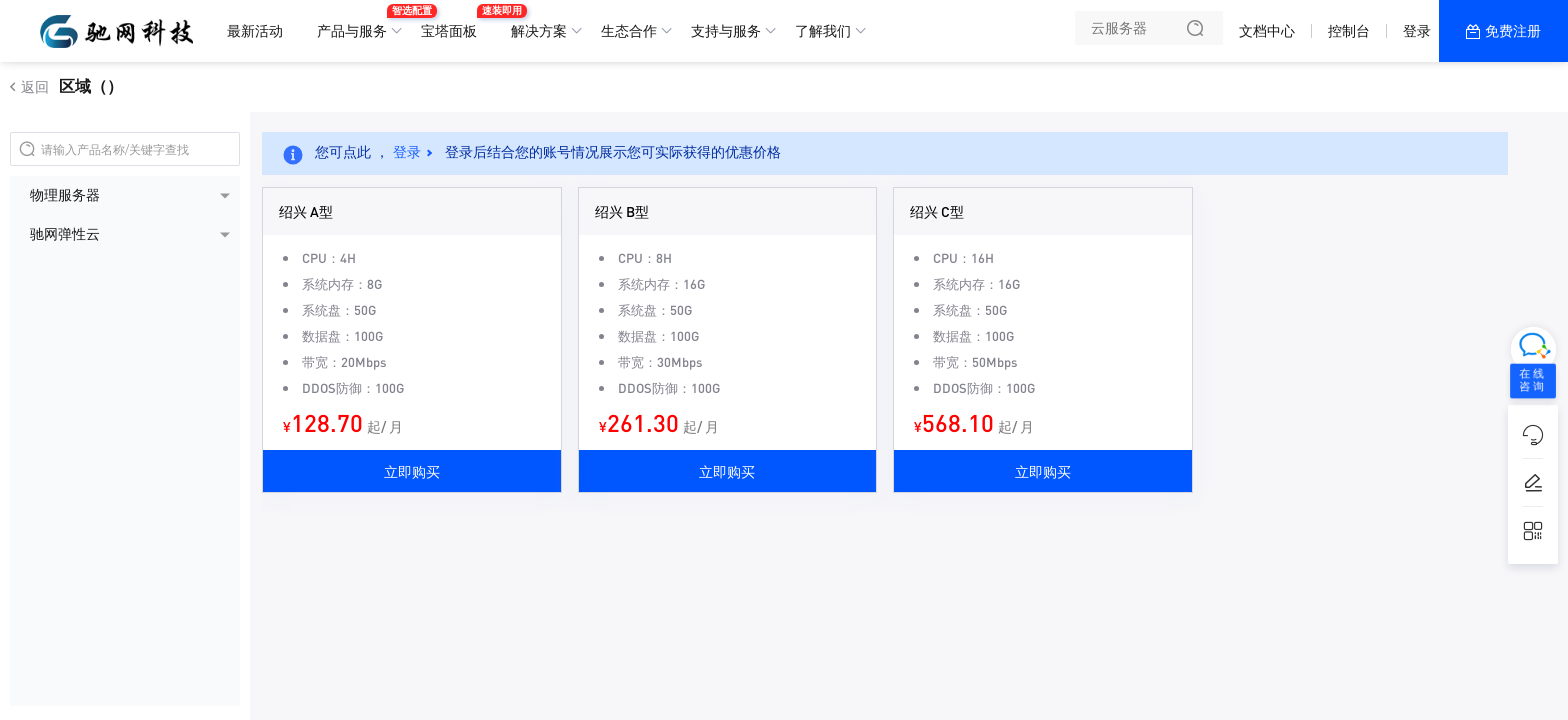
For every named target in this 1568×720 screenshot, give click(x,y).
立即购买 (412, 471)
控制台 (1349, 31)
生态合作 (629, 31)
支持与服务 (726, 31)
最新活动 (255, 31)
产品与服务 (357, 23)
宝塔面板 (454, 23)
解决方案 (539, 31)
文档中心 (1267, 31)
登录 (1417, 31)
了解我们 (823, 31)
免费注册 (1513, 31)
